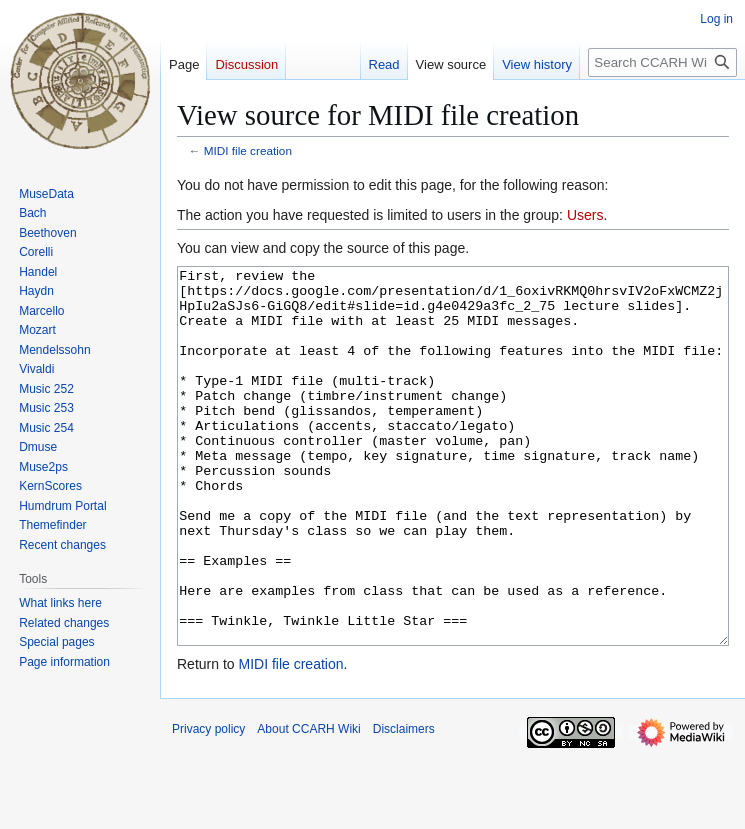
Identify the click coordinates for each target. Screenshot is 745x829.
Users (585, 215)
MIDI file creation (248, 150)
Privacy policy (208, 804)
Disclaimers (404, 804)
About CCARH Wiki (308, 804)
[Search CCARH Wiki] (662, 62)
